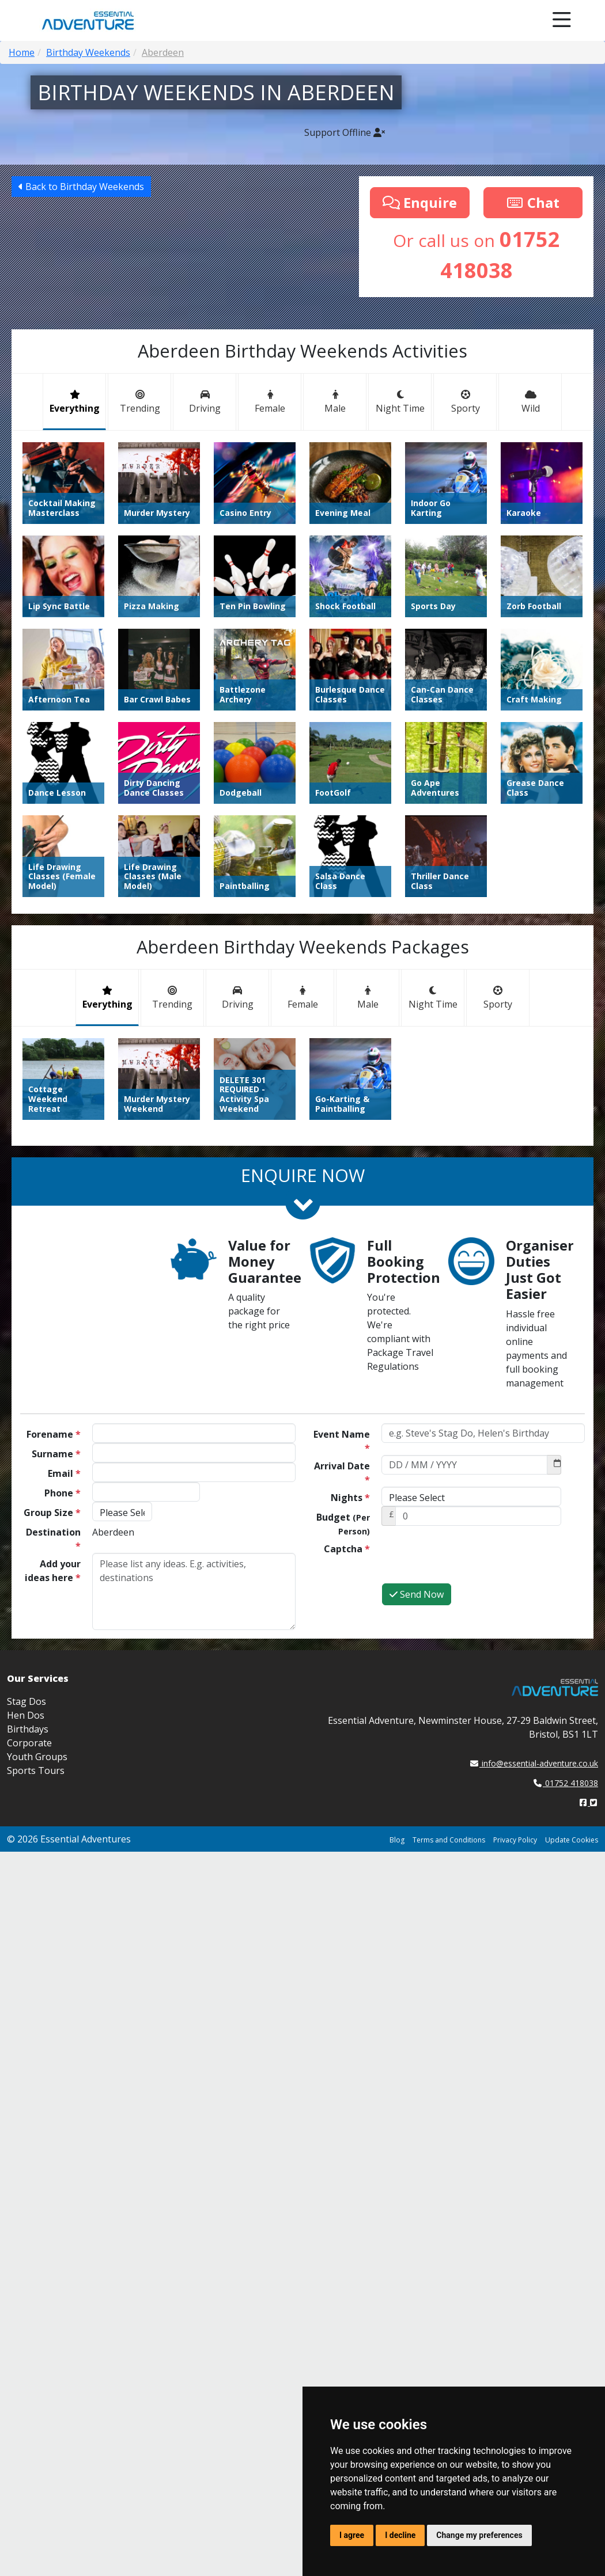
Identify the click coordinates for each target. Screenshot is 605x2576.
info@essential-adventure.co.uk (534, 1763)
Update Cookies (571, 1840)
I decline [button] (400, 2535)
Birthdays (27, 1729)
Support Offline (344, 132)
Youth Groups (37, 1756)
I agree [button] (351, 2535)
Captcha (347, 1548)
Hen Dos (25, 1715)
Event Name (341, 1441)
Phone (62, 1493)
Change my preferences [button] (479, 2535)
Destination (53, 1539)
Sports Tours (36, 1770)
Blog (397, 1840)
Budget (343, 1524)
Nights (350, 1497)
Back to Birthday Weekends (81, 186)
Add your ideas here (53, 1570)
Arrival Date (342, 1473)
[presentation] (469, 1560)
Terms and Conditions (449, 1840)
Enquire (420, 202)
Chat (532, 202)
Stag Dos (26, 1701)
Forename (54, 1434)
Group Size (52, 1512)
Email (64, 1473)
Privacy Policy (515, 1840)
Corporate (29, 1743)
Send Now (417, 1594)
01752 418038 (566, 1782)
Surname (56, 1453)
